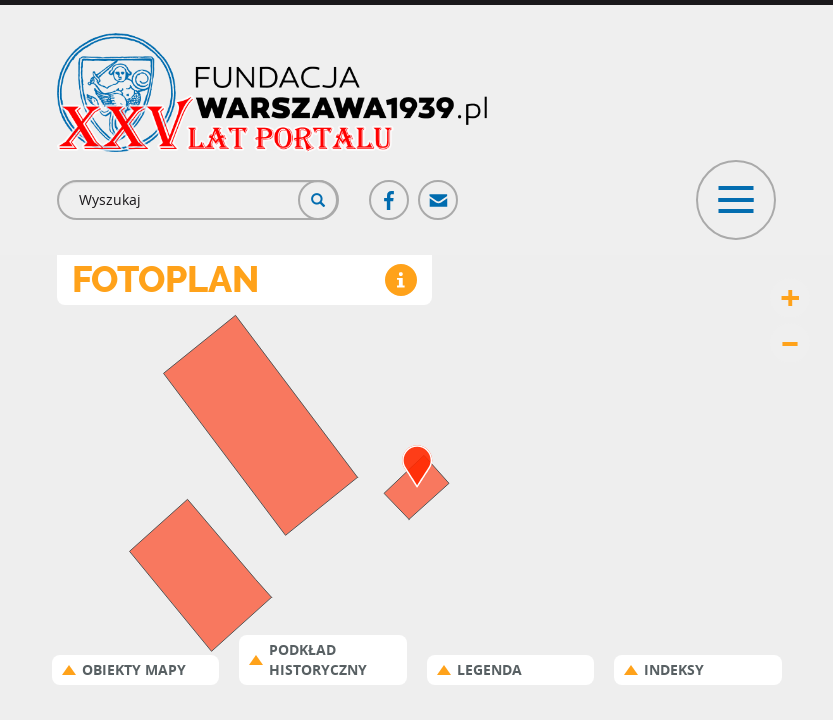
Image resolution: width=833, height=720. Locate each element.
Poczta (439, 191)
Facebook (390, 191)
